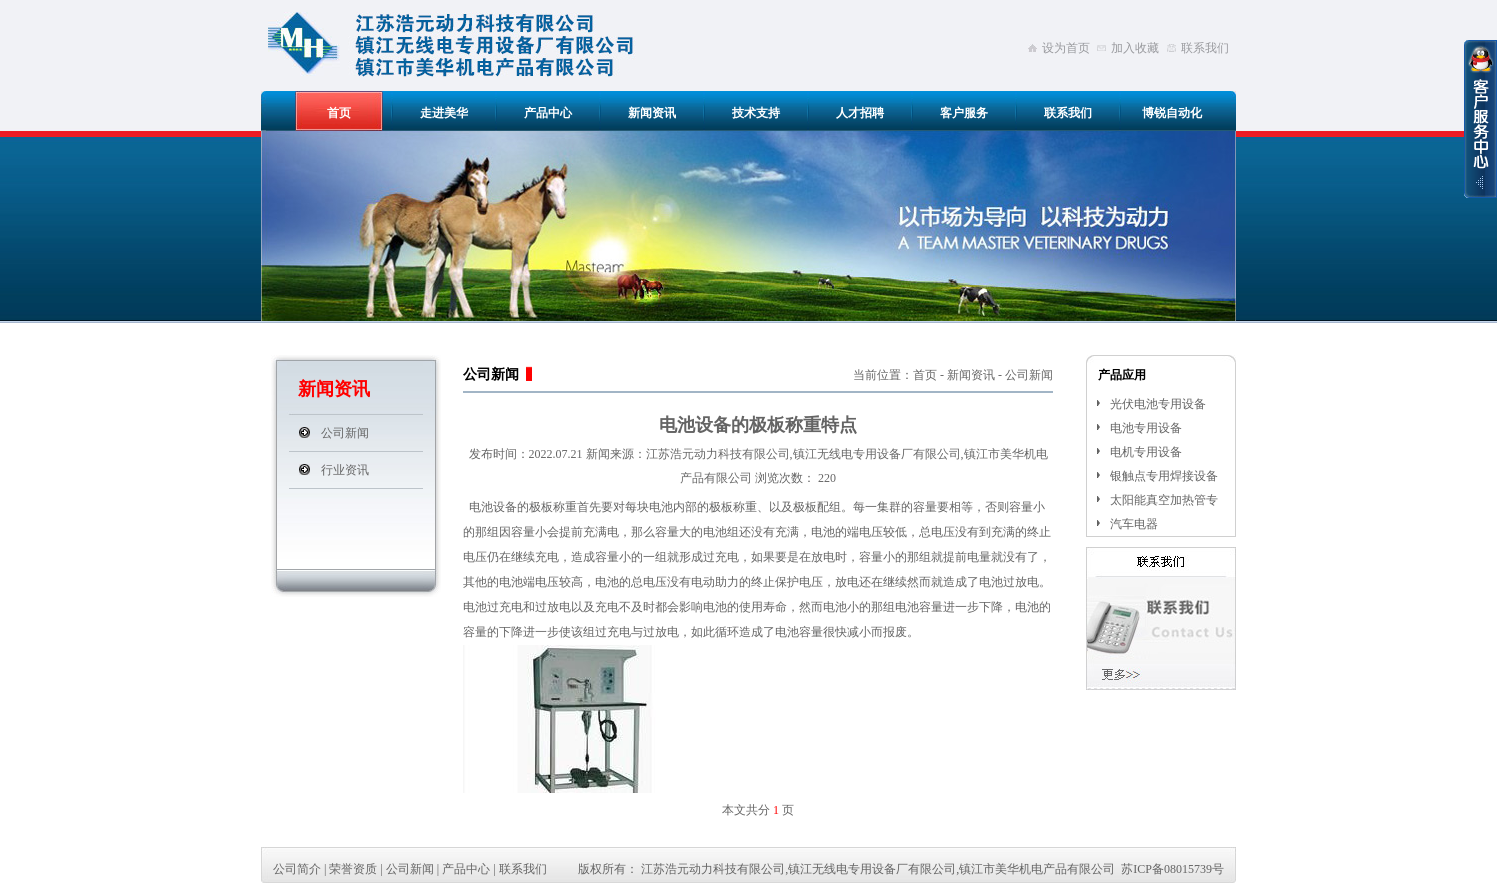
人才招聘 (860, 113)
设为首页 (1066, 48)
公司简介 (297, 869)
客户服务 (964, 113)
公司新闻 (345, 433)
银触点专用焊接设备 (1164, 476)
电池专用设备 (1146, 428)
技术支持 (756, 113)
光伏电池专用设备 (1158, 404)
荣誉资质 (353, 869)
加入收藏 (1135, 48)
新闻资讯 (652, 113)
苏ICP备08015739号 (1172, 869)
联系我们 (1205, 48)
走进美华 (444, 113)
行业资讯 (345, 470)
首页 (339, 113)
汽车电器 (1134, 524)
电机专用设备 (1146, 452)
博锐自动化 (1172, 113)
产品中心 (548, 113)
